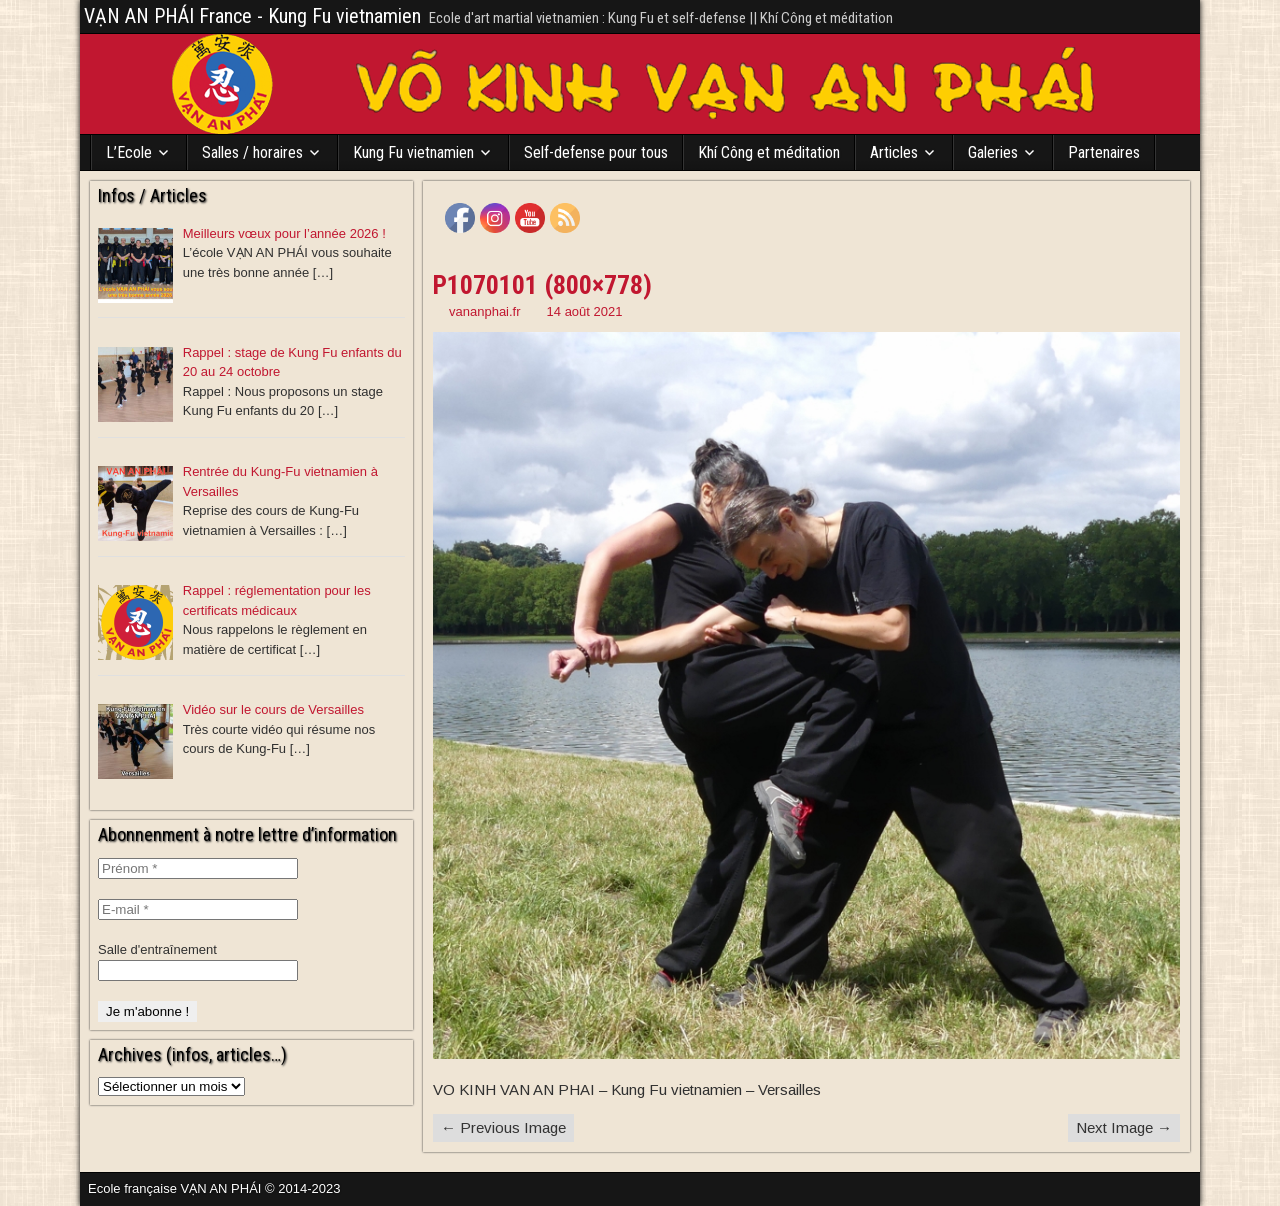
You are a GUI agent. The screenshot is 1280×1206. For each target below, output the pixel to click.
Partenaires (1104, 152)
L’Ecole (129, 152)
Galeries (993, 152)
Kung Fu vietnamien (413, 152)
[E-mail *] (198, 909)
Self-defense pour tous (596, 152)
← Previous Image (503, 1127)
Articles (894, 152)
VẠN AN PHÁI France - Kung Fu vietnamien (252, 16)
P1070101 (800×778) (542, 285)
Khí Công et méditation (769, 152)
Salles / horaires (252, 152)
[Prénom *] (198, 868)
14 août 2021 (585, 311)
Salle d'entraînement (157, 949)
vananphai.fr (485, 311)
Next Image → (1124, 1127)
